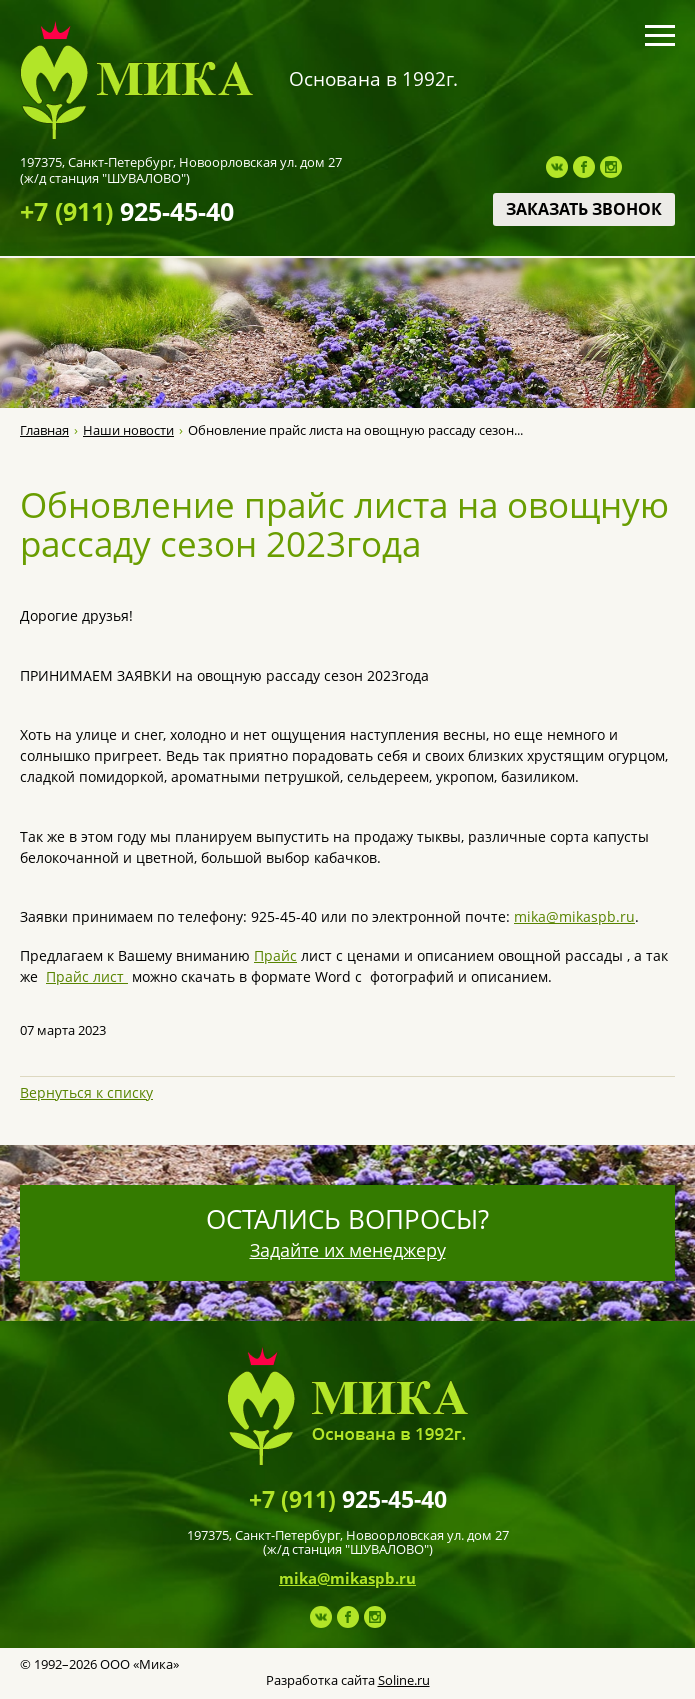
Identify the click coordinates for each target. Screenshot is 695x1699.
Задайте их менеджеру (348, 1250)
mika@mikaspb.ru (574, 916)
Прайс (275, 955)
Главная (44, 430)
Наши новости (128, 430)
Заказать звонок (584, 209)
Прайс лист (87, 976)
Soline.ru (404, 1680)
